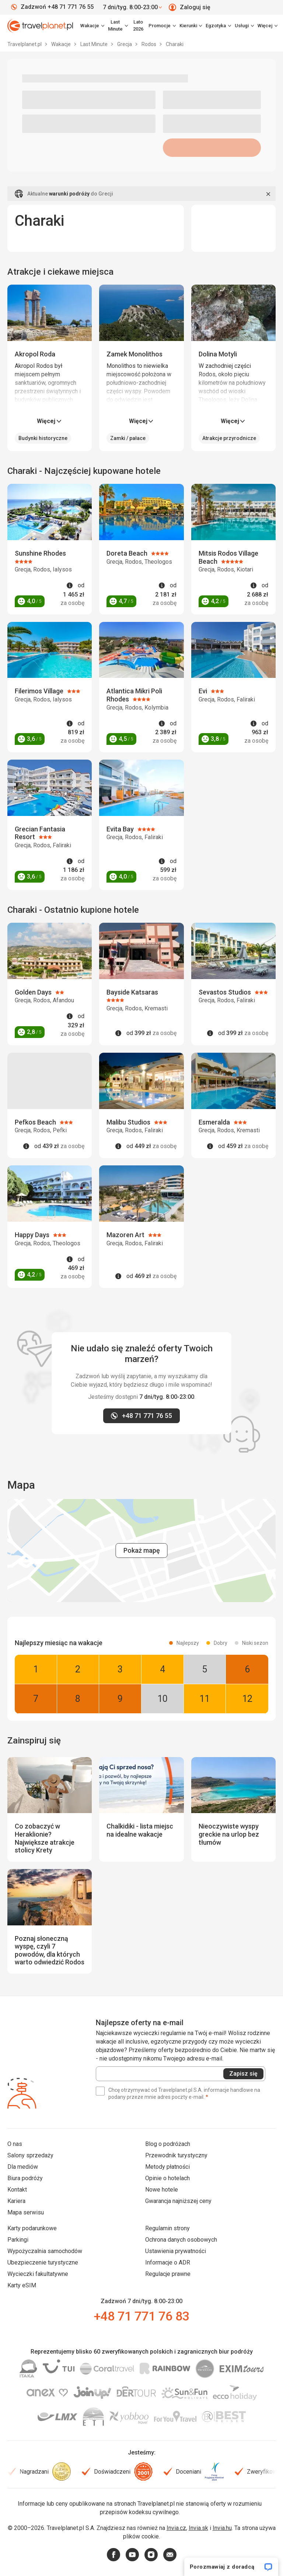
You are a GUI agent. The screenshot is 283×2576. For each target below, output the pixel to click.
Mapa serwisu (25, 2212)
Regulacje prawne (168, 2273)
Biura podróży (25, 2178)
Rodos (149, 44)
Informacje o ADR (167, 2262)
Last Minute (94, 44)
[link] (118, 26)
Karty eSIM (21, 2285)
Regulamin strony (167, 2228)
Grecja (125, 44)
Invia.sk (198, 2527)
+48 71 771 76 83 (141, 2316)
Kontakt (17, 2189)
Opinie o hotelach (167, 2178)
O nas (14, 2143)
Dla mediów (22, 2166)
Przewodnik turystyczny (176, 2155)
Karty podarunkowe (32, 2228)
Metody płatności (167, 2166)
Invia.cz (176, 2527)
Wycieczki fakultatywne (37, 2273)
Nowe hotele (161, 2189)
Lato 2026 (138, 25)
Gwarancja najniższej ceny (178, 2200)
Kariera (16, 2200)
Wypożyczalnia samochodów (44, 2251)
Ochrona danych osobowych (181, 2239)
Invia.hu (222, 2527)
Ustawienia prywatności (175, 2251)
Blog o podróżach (167, 2143)
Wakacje (61, 44)
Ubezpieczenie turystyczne (42, 2262)
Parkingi (17, 2239)
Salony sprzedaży (30, 2155)
